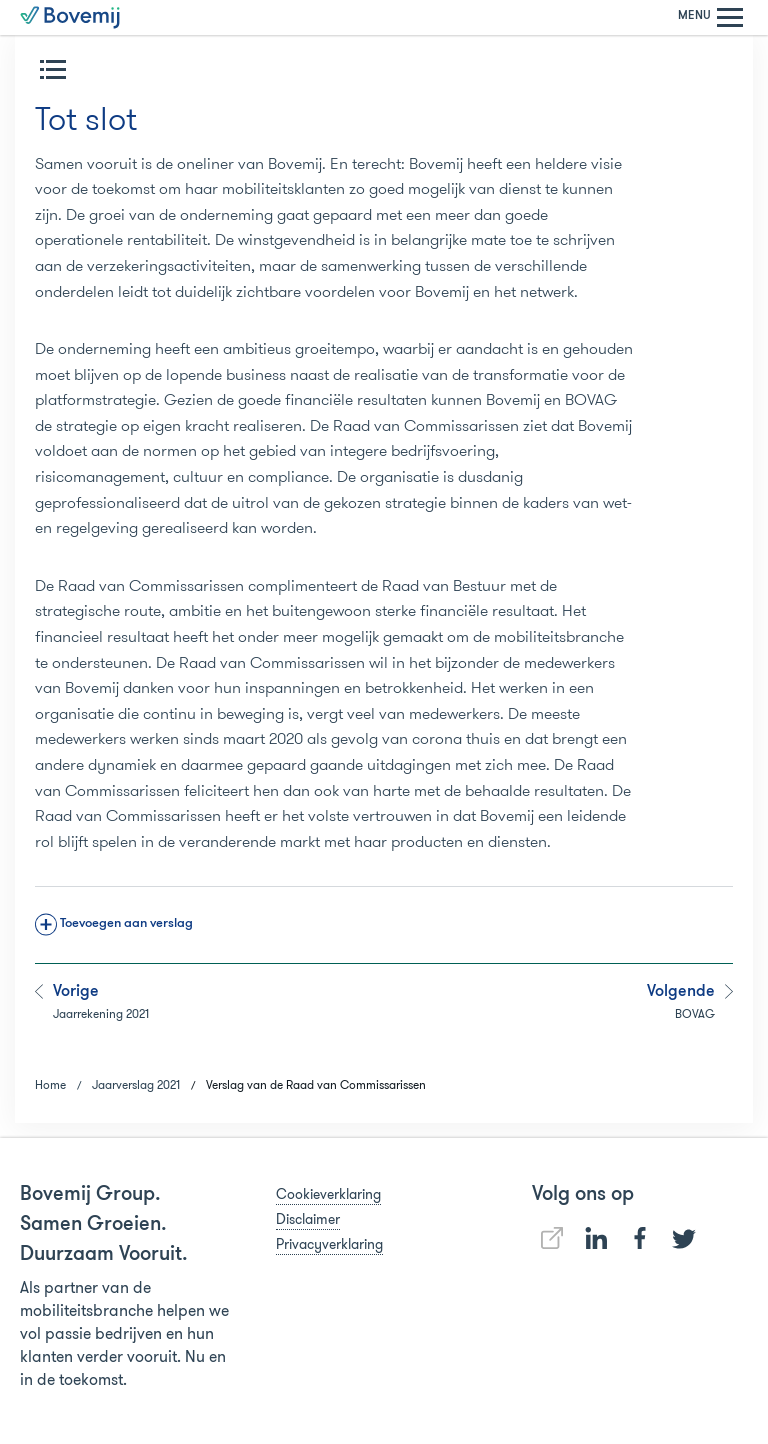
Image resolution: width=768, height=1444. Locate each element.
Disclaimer (308, 1219)
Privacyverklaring (329, 1244)
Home (50, 1084)
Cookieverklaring (328, 1194)
